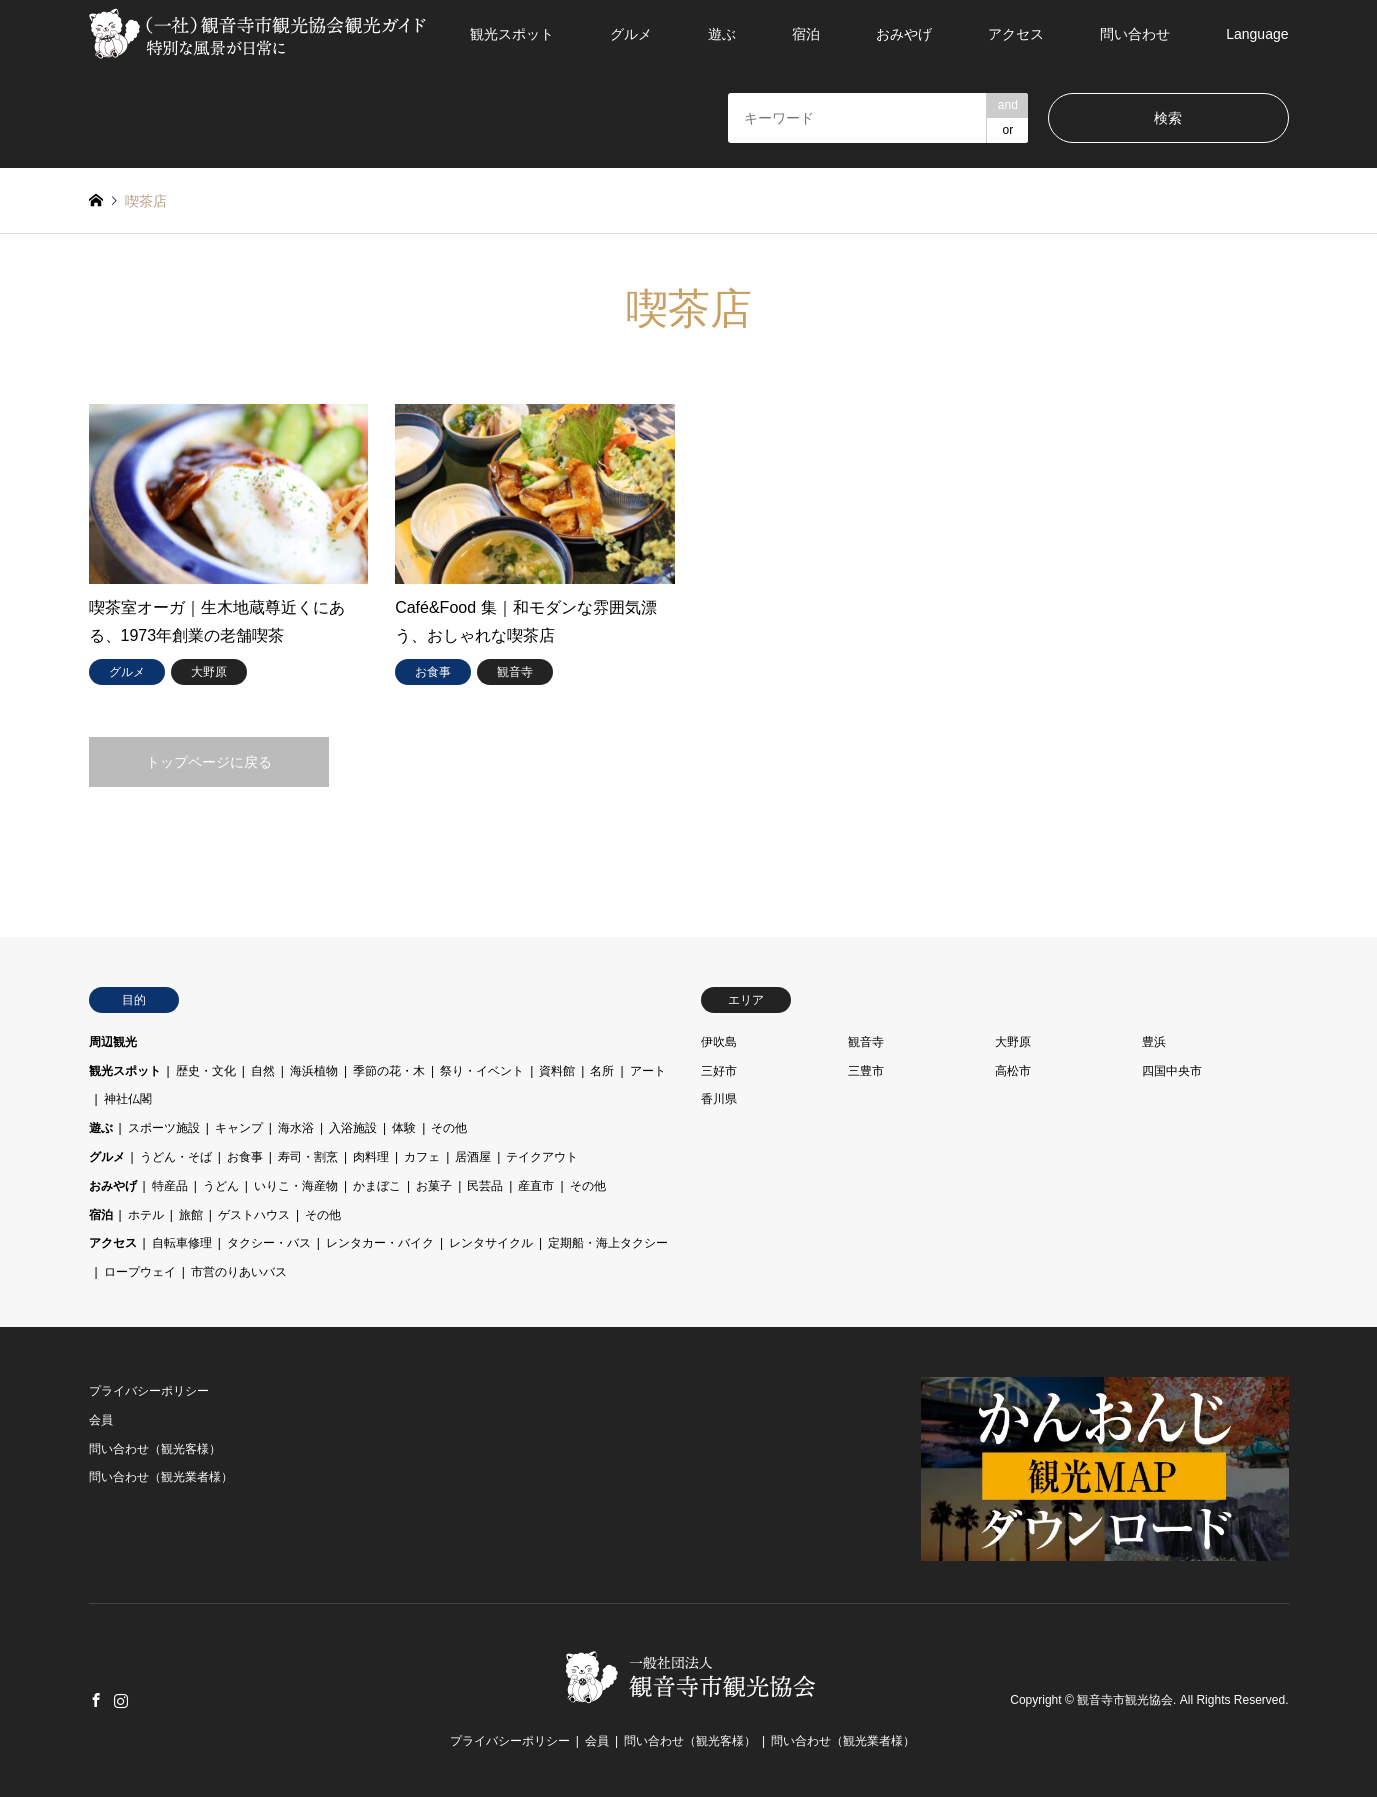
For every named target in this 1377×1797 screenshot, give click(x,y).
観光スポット (512, 34)
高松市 (1013, 1071)
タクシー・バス (269, 1243)
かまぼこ (377, 1186)
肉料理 (371, 1157)
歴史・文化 (206, 1071)
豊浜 (1154, 1042)
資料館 (557, 1071)
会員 (101, 1420)
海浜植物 (314, 1071)
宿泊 (806, 34)
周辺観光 (113, 1042)
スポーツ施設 (164, 1128)
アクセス (1016, 34)
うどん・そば (176, 1157)
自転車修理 (182, 1243)
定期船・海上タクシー (608, 1243)
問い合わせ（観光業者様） (161, 1477)
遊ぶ (722, 34)
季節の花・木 (389, 1071)
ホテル (146, 1215)
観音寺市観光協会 (1125, 1700)
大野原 (1013, 1042)
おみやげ (904, 34)
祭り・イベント (482, 1071)
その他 (449, 1128)
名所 (602, 1071)
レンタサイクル (491, 1243)
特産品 (170, 1186)
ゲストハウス (254, 1215)
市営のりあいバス (239, 1272)
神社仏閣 (128, 1099)
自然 (263, 1071)
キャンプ (239, 1128)
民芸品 (485, 1186)
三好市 (719, 1071)
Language (1257, 34)
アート (648, 1071)
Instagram (121, 1700)
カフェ (422, 1157)
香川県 (719, 1099)
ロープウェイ (140, 1272)
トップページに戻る (209, 762)
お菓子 (434, 1186)
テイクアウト (542, 1157)
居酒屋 (473, 1157)
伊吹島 (719, 1042)
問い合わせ (1135, 34)
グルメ (631, 34)
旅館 (191, 1215)
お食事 (245, 1157)
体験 (404, 1128)
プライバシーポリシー (149, 1391)
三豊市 (866, 1071)
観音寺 (866, 1042)
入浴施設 (353, 1128)
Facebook (96, 1700)
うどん (221, 1186)
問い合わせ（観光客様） (155, 1449)
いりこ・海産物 (296, 1186)
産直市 (536, 1186)
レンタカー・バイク (380, 1243)
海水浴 (296, 1128)
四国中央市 (1172, 1071)
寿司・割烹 (308, 1157)
